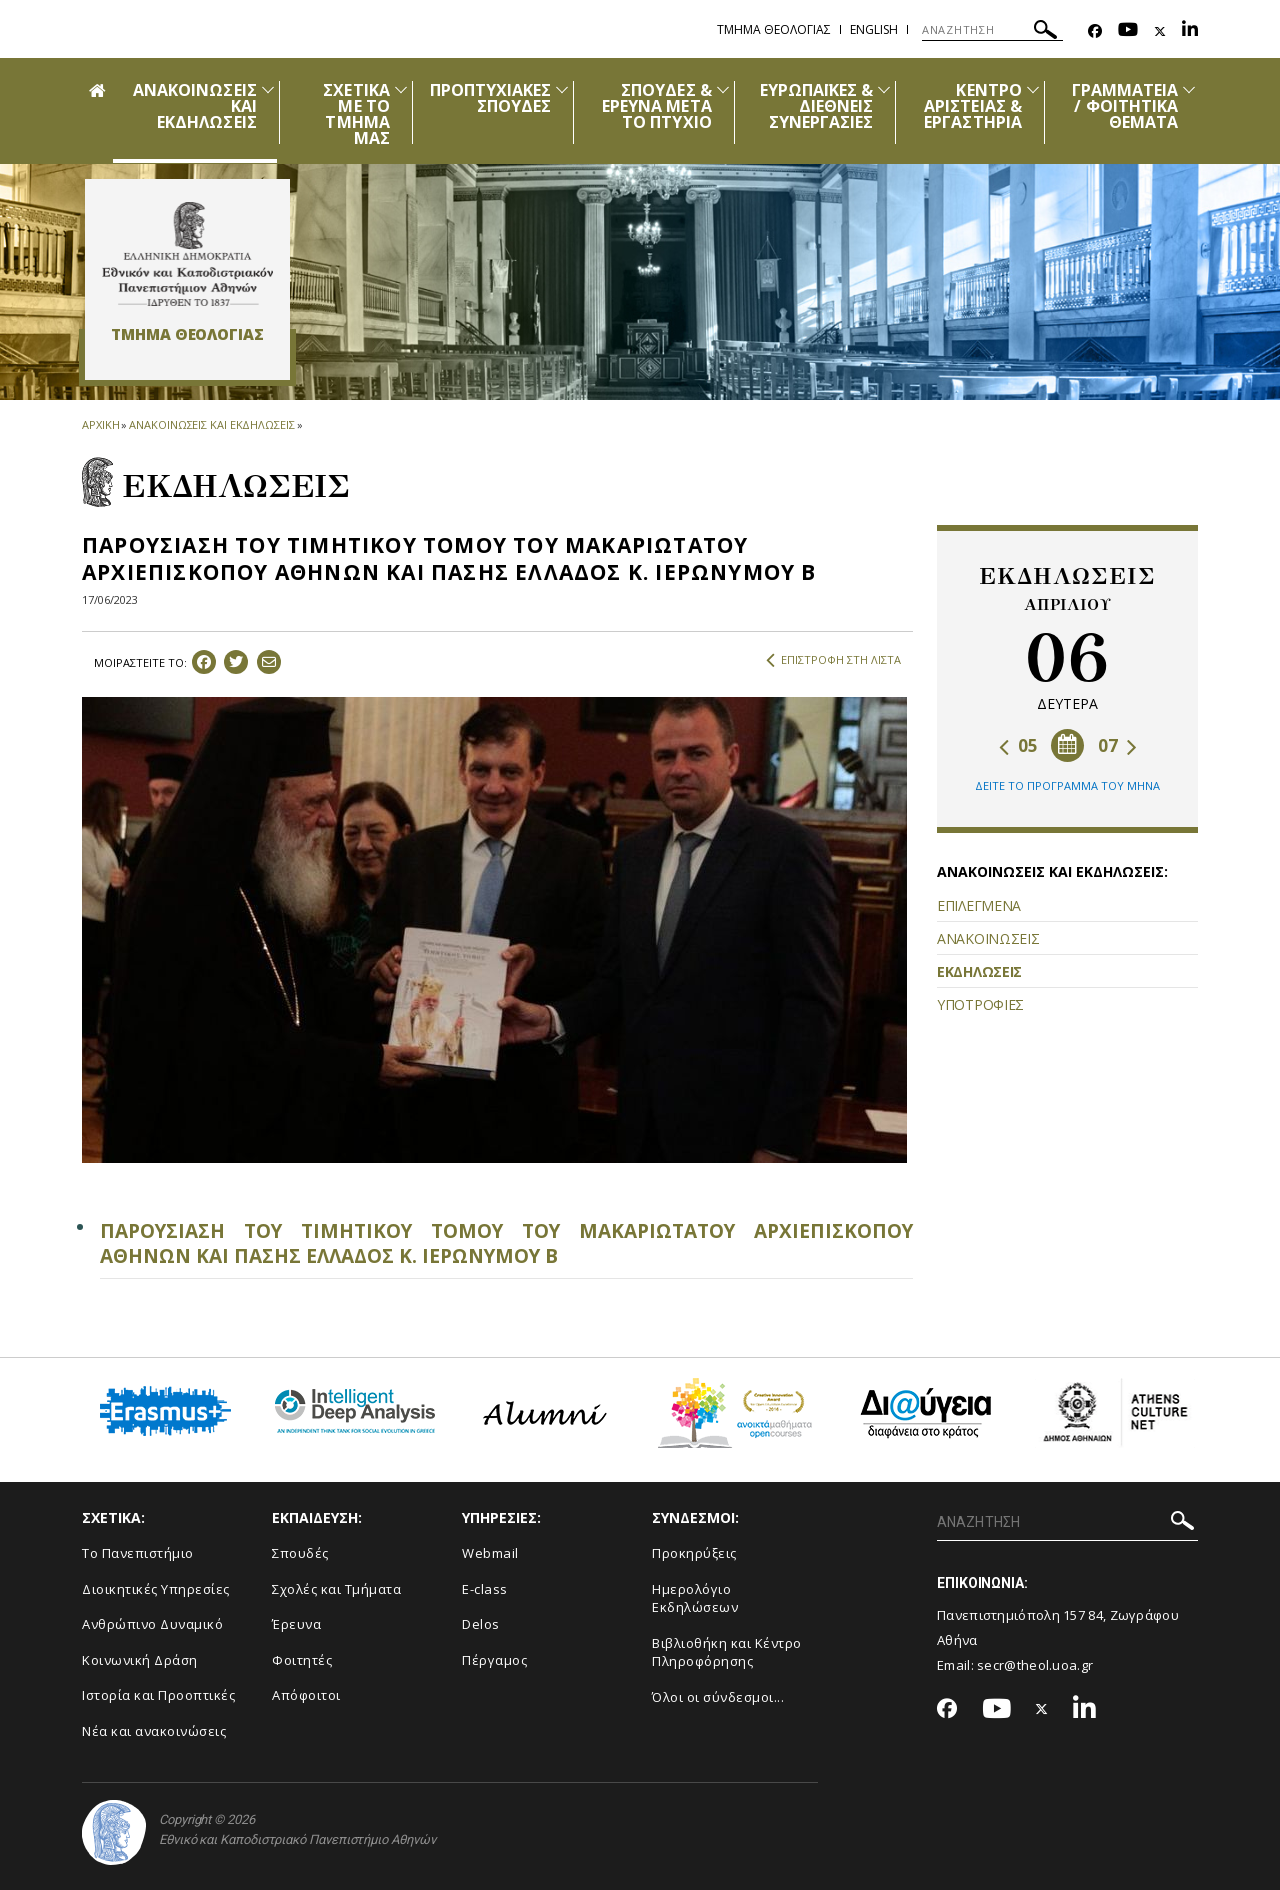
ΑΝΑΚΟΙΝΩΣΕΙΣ (988, 938)
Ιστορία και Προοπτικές (158, 1695)
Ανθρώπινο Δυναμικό (152, 1624)
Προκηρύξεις (694, 1553)
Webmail (490, 1553)
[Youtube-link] (1128, 31)
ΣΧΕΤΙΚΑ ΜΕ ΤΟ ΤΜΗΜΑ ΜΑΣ (356, 114)
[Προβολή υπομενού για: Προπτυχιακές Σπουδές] (562, 89)
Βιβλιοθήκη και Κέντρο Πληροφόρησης (727, 1652)
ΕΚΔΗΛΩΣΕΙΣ (979, 971)
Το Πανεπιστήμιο (138, 1553)
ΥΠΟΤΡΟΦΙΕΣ (980, 1004)
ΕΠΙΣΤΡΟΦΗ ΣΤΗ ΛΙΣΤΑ (833, 660)
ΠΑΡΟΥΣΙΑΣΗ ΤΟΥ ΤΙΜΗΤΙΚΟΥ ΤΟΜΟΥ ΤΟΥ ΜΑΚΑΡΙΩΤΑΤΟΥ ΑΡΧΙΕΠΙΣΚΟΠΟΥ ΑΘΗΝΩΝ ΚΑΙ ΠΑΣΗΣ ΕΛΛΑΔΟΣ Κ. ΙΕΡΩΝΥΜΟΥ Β (506, 1243)
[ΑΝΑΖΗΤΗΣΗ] (992, 30)
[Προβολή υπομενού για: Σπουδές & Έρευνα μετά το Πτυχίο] (723, 89)
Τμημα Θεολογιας (774, 29)
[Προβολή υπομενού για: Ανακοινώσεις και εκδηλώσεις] (268, 89)
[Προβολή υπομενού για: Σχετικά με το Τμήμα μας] (401, 89)
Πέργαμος (494, 1660)
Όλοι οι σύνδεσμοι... (718, 1697)
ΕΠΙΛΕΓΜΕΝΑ (979, 905)
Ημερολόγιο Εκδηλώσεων (695, 1598)
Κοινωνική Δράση (140, 1660)
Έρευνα (296, 1624)
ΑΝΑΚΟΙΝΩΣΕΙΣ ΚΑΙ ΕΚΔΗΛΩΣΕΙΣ (211, 424)
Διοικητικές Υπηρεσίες (156, 1589)
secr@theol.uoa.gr (1035, 1665)
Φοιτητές (302, 1660)
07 (1117, 745)
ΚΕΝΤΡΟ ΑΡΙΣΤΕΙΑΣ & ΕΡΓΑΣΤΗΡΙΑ (973, 106)
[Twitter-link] (1160, 31)
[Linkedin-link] (1190, 31)
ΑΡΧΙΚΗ (100, 424)
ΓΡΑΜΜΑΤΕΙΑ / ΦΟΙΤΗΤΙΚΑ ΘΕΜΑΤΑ (1125, 106)
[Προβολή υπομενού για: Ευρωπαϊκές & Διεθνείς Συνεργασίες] (884, 89)
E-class (485, 1589)
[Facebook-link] (1095, 31)
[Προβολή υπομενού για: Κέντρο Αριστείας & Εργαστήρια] (1033, 89)
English (874, 29)
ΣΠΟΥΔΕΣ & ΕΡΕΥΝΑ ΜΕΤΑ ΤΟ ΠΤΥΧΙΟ (657, 106)
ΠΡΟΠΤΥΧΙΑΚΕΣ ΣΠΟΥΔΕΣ (491, 98)
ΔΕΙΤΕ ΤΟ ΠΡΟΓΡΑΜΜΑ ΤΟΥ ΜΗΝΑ (1067, 785)
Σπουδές (300, 1553)
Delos (481, 1624)
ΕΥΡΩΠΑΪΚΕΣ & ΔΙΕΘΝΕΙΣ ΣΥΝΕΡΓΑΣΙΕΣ (817, 106)
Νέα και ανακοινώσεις (154, 1731)
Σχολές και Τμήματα (336, 1589)
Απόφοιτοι (306, 1695)
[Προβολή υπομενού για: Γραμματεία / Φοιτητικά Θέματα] (1189, 89)
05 (1018, 745)
